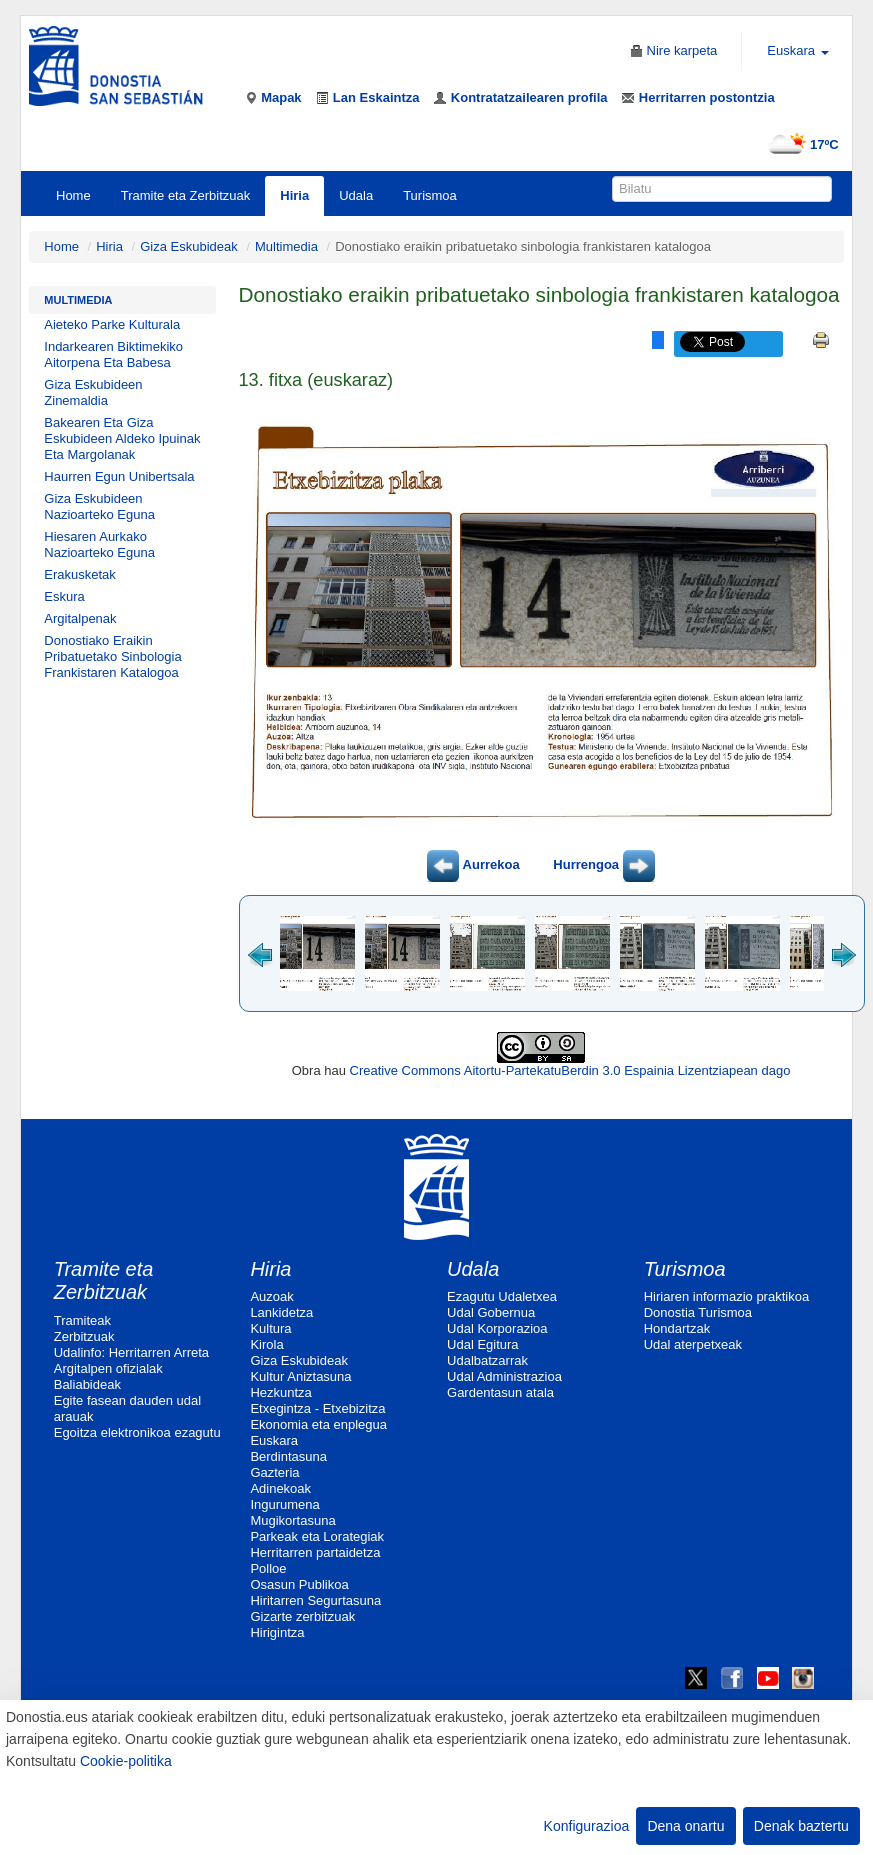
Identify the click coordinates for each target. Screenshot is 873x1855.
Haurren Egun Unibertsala (119, 476)
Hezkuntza (280, 1392)
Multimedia (286, 246)
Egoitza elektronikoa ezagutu (137, 1432)
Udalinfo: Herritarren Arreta (131, 1352)
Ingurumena (284, 1504)
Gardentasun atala (500, 1392)
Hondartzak (677, 1328)
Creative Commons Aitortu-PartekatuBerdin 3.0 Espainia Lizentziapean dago (570, 1070)
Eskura (64, 596)
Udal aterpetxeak (693, 1344)
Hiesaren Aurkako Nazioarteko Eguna (99, 544)
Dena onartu (685, 1826)
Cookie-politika (126, 1761)
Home (73, 195)
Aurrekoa (473, 864)
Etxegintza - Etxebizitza (317, 1408)
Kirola (266, 1344)
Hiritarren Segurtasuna (315, 1600)
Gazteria (274, 1472)
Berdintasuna (288, 1456)
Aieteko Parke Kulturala (112, 324)
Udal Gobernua (491, 1312)
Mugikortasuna (292, 1520)
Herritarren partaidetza (315, 1552)
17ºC (799, 144)
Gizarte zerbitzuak (302, 1616)
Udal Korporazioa (497, 1328)
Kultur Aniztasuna (300, 1376)
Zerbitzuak (84, 1336)
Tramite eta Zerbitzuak (186, 195)
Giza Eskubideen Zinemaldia (93, 392)
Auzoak (271, 1296)
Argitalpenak (80, 618)
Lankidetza (281, 1312)
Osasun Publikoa (299, 1584)
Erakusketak (80, 574)
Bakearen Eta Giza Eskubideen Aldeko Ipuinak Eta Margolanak (122, 438)
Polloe (268, 1568)
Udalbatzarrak (487, 1360)
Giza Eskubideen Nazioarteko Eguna (99, 506)
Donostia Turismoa (698, 1312)
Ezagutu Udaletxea (502, 1296)
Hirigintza (277, 1632)
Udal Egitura (483, 1344)
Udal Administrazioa (504, 1376)
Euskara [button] (797, 50)
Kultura (270, 1328)
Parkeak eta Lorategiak (317, 1536)
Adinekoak (280, 1488)
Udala (356, 195)
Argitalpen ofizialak (108, 1368)
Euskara (274, 1440)
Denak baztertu (801, 1826)
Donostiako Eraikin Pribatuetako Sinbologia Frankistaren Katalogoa (112, 656)
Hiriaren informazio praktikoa (726, 1296)
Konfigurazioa (587, 1826)
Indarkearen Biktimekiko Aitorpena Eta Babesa (113, 354)
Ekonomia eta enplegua (318, 1424)
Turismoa (430, 195)
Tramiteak (82, 1320)
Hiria (294, 195)
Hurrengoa (603, 864)
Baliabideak (87, 1384)
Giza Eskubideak (189, 246)
